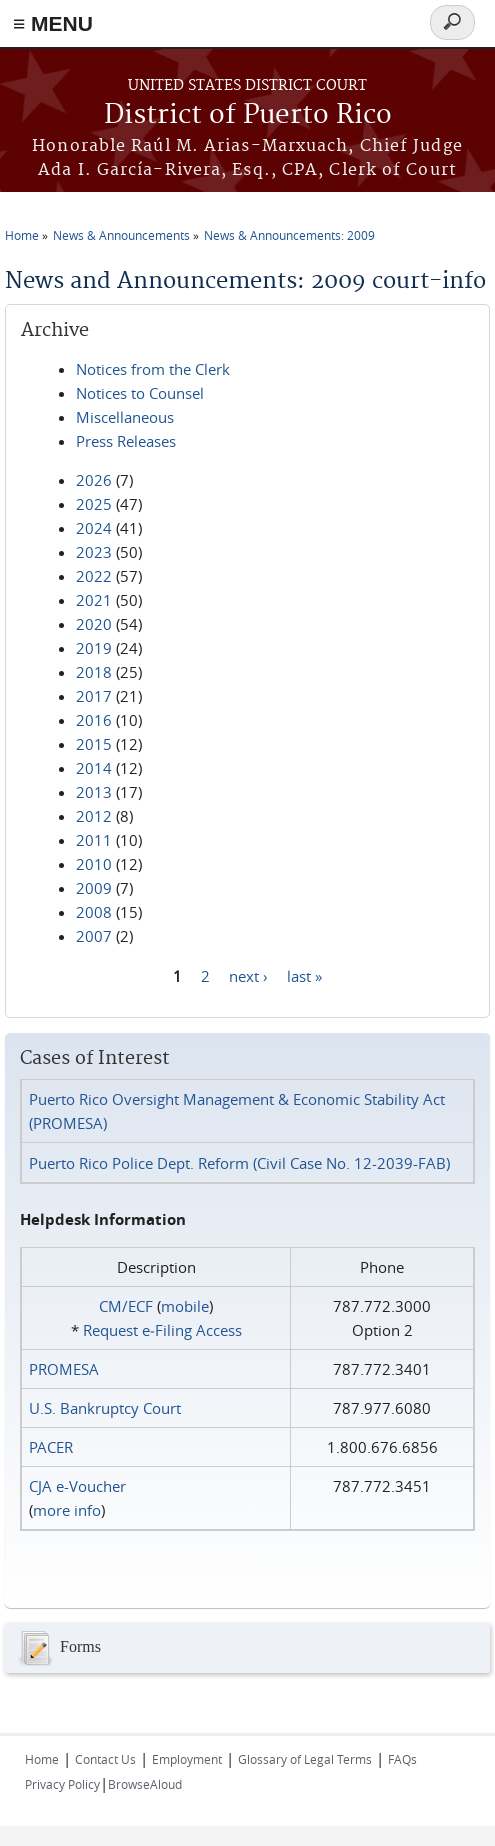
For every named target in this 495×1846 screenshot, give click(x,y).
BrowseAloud (145, 1784)
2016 (94, 720)
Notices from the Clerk (153, 369)
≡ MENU (53, 23)
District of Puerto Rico (248, 115)
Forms (58, 1648)
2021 (94, 600)
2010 (94, 864)
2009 (94, 888)
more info (67, 1510)
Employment (187, 1759)
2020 (94, 624)
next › (248, 975)
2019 (94, 648)
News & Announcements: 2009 (289, 235)
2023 (94, 552)
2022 (94, 576)
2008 (94, 912)
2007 (94, 936)
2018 (94, 672)
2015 (94, 744)
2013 (94, 792)
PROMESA (64, 1369)
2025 (94, 504)
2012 (94, 816)
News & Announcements (121, 235)
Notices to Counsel (140, 393)
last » (304, 975)
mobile (185, 1306)
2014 (94, 768)
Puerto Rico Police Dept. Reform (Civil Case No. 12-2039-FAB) (239, 1163)
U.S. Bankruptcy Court (105, 1408)
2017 (94, 696)
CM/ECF (126, 1306)
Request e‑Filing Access (162, 1330)
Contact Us (105, 1759)
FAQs (402, 1759)
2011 (94, 840)
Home (22, 235)
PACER (51, 1447)
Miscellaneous (125, 417)
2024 (94, 528)
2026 (94, 480)
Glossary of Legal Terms (305, 1759)
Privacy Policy (62, 1784)
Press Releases (126, 441)
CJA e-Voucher (77, 1486)
